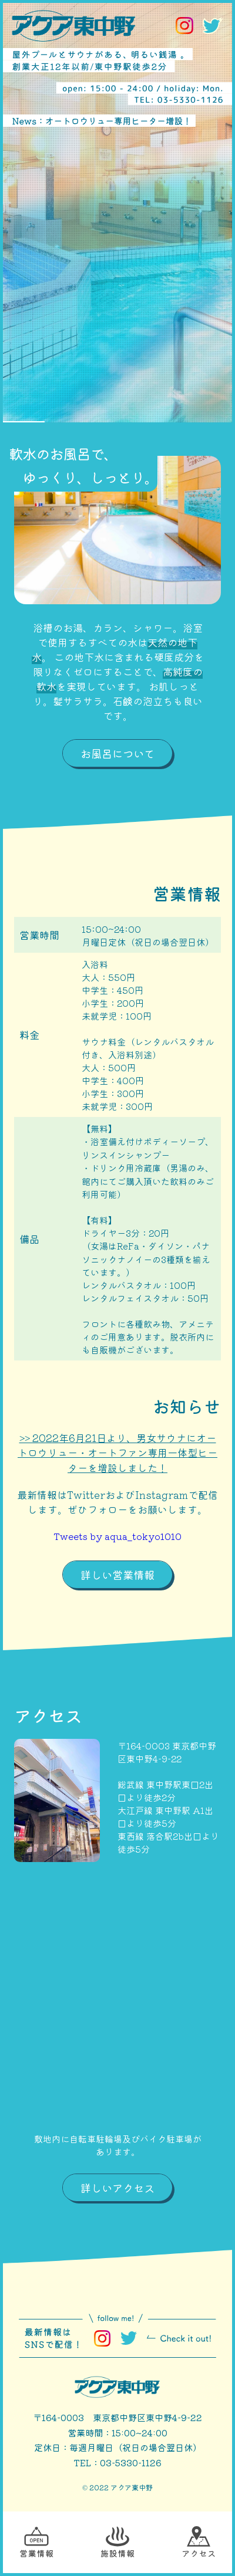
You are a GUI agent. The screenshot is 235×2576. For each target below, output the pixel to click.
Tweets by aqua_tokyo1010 (117, 1536)
